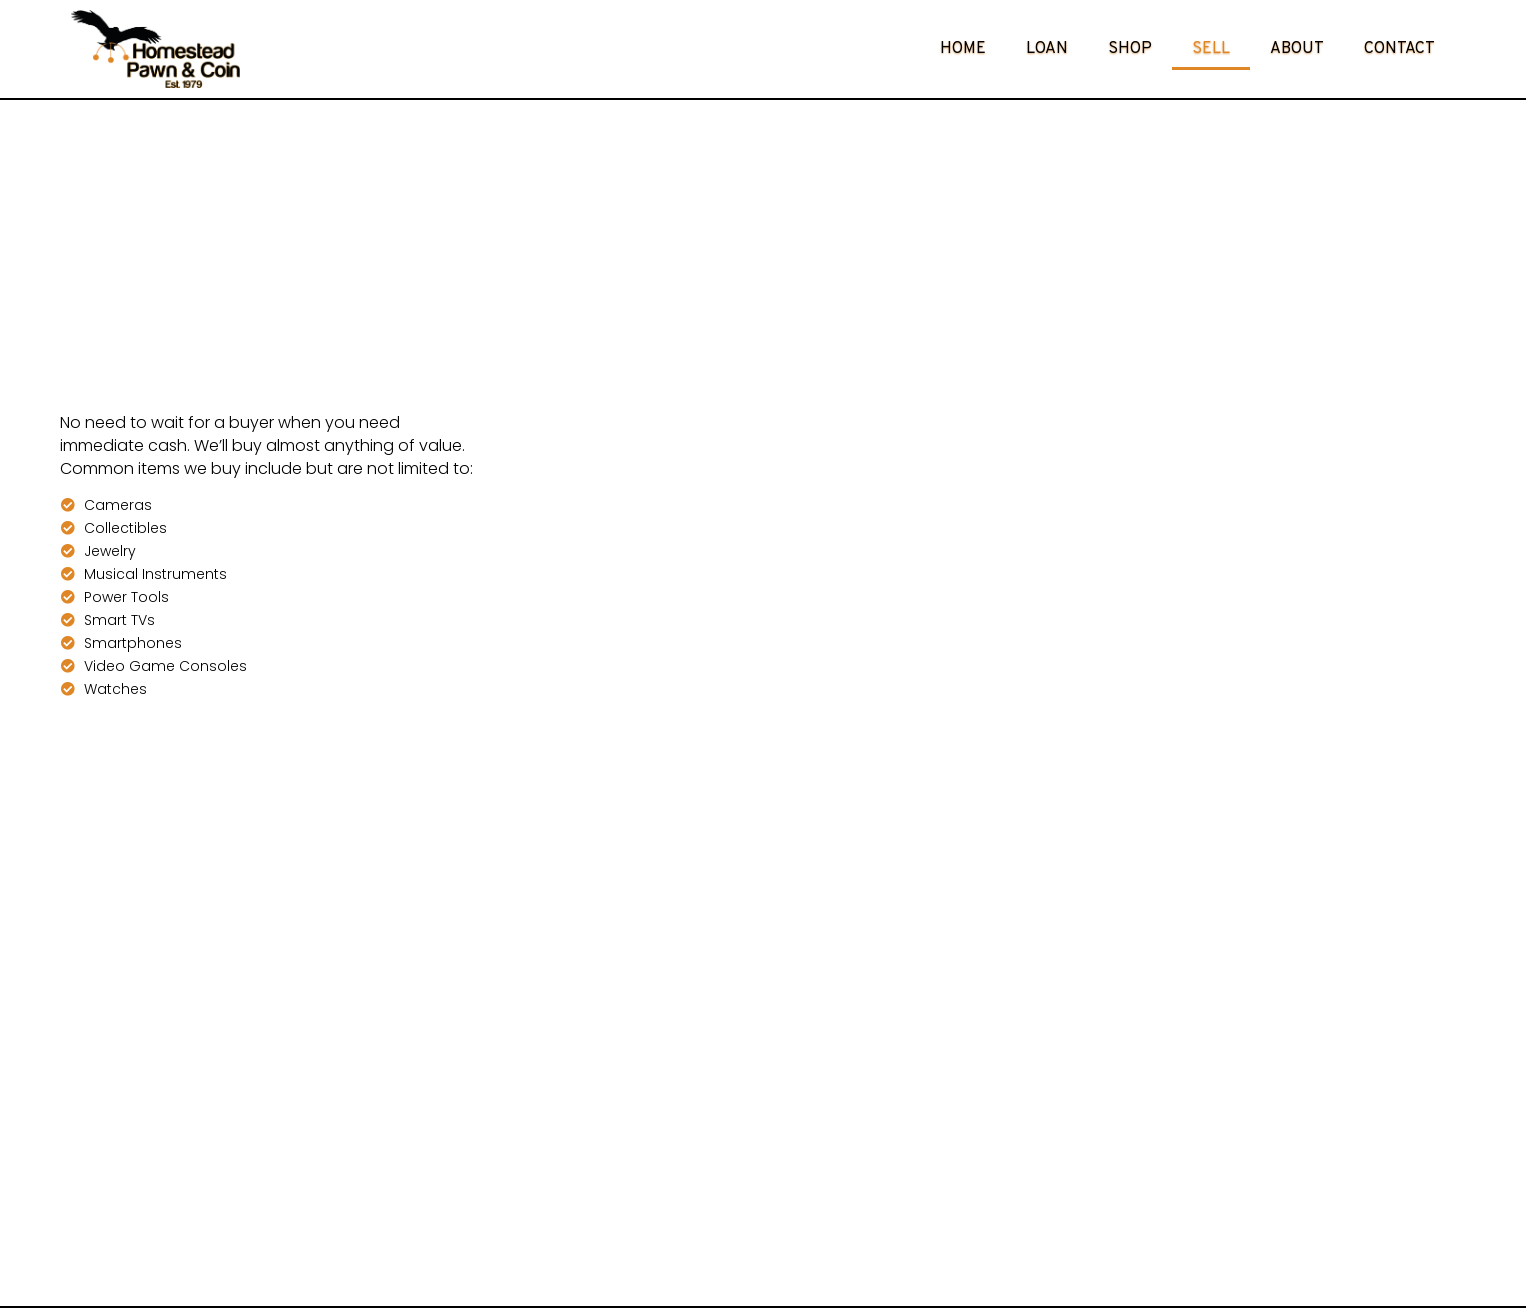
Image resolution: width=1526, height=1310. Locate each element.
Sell (1211, 49)
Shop (1130, 49)
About (1297, 49)
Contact (1399, 49)
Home (963, 49)
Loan (1047, 49)
